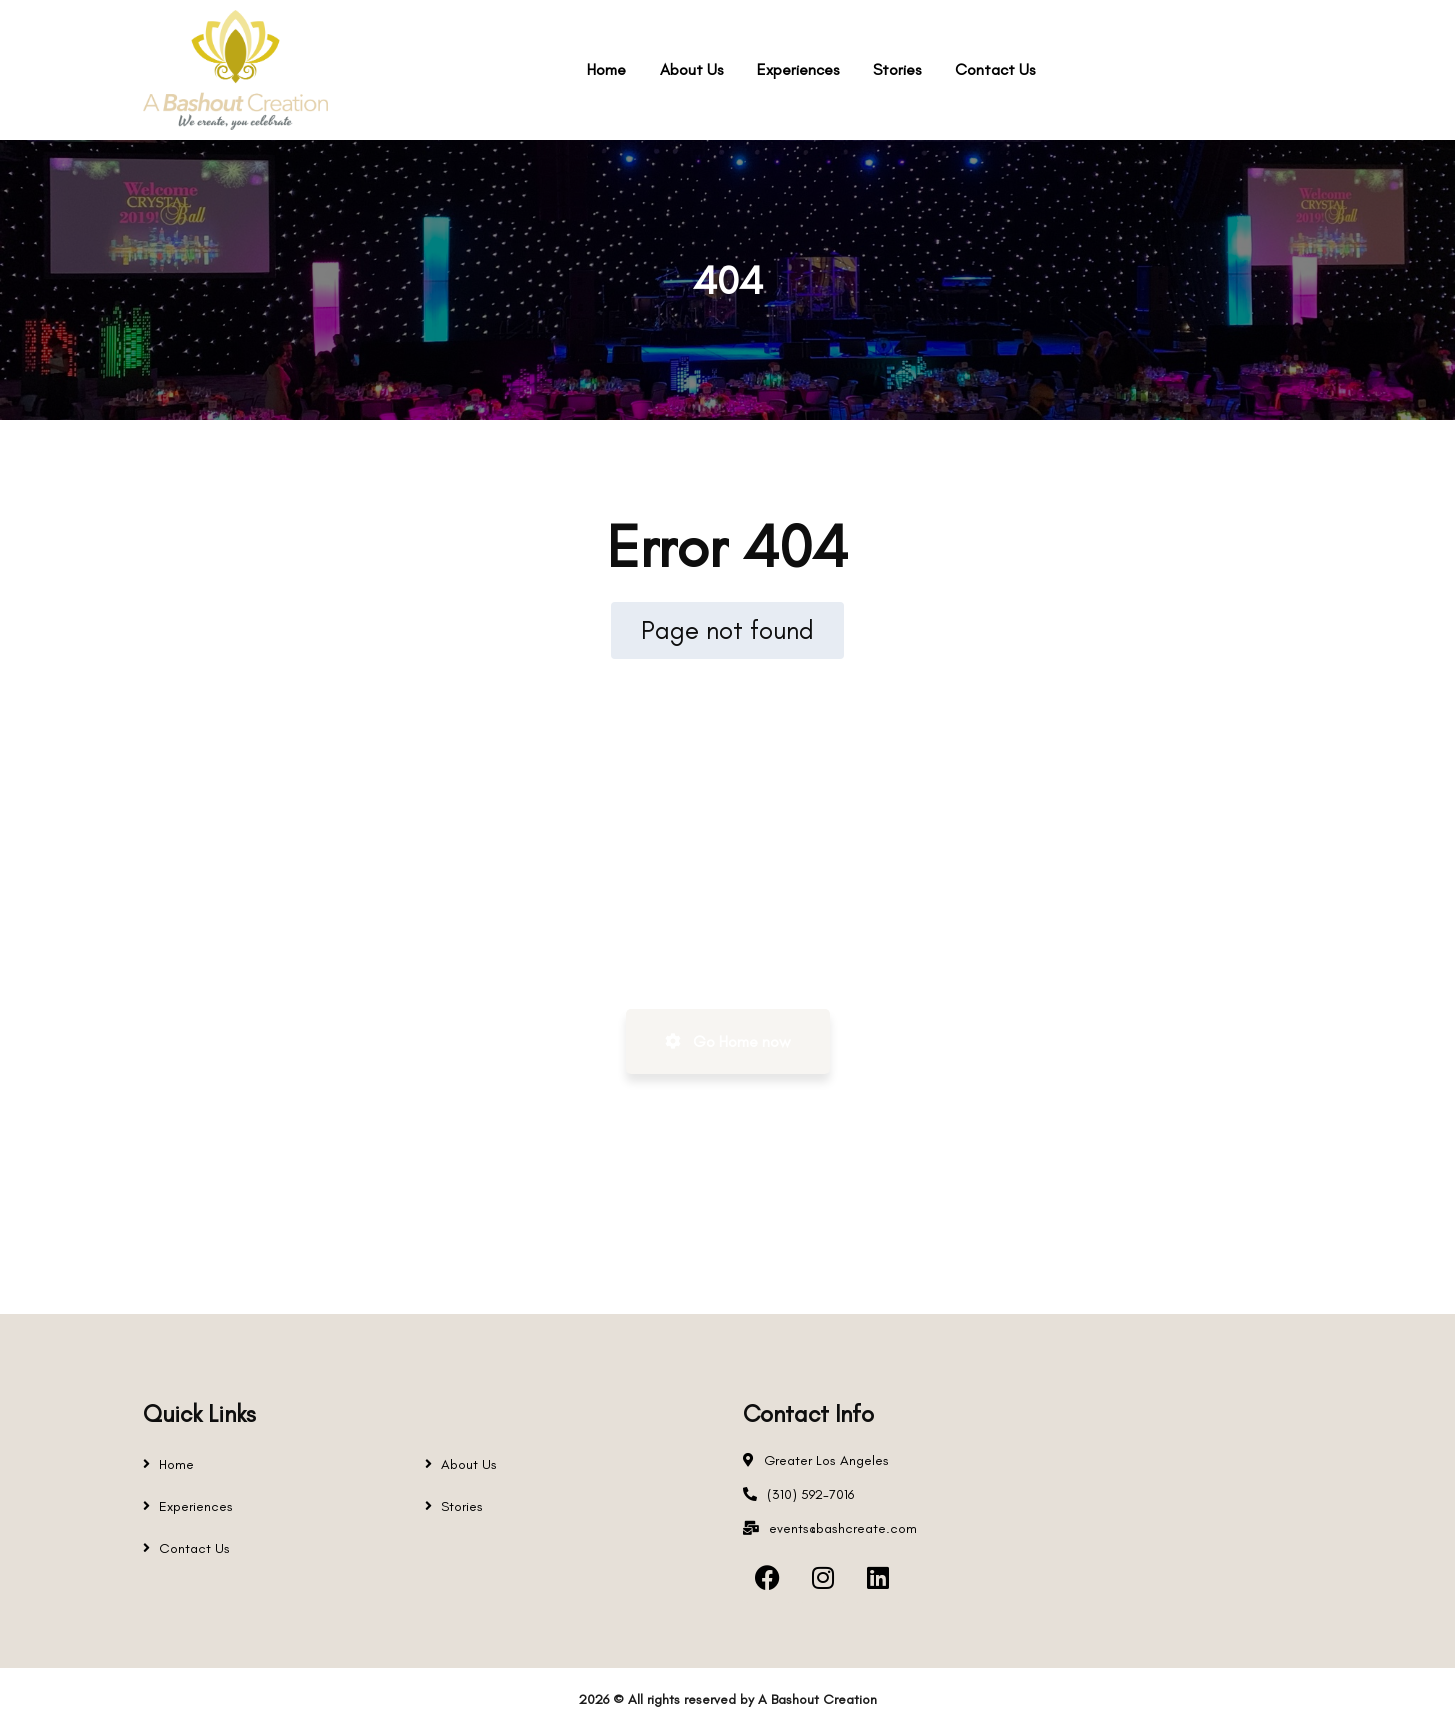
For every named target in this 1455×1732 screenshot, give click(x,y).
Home (176, 1464)
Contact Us (194, 1548)
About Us (469, 1464)
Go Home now (728, 1041)
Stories (462, 1506)
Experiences (196, 1506)
